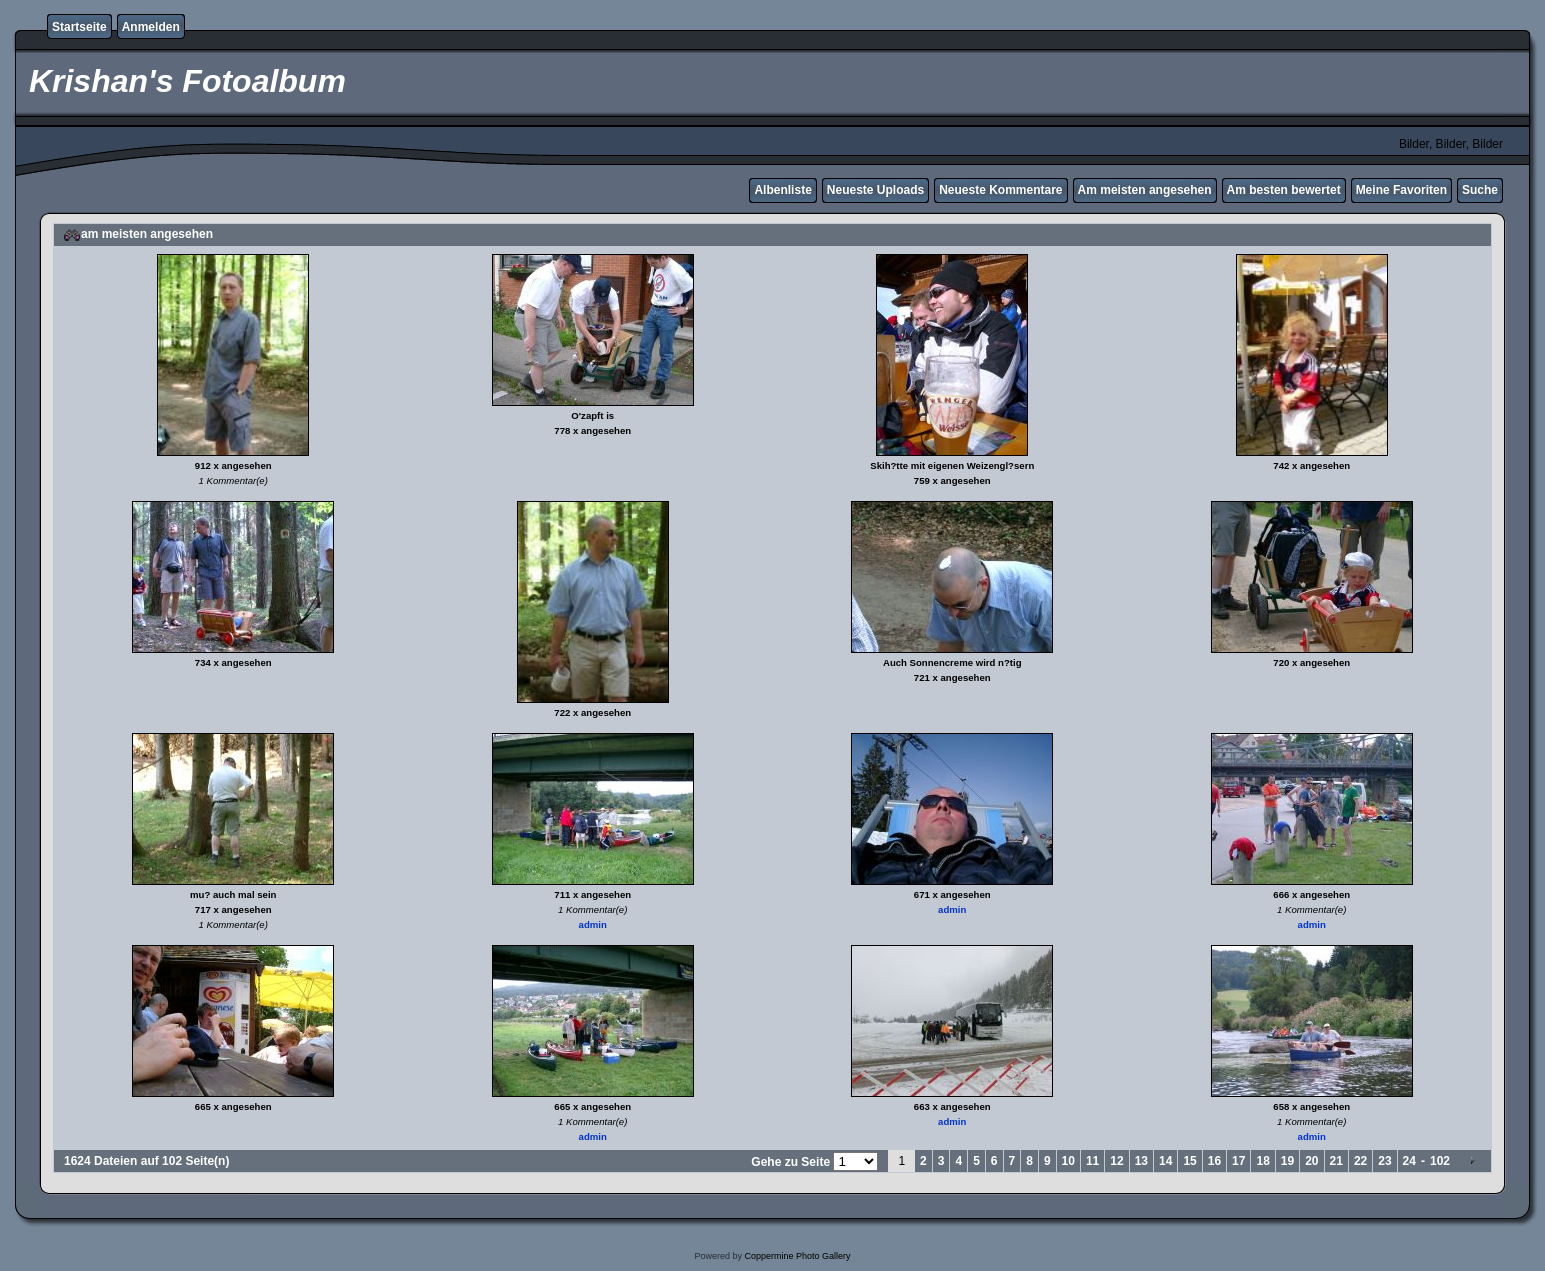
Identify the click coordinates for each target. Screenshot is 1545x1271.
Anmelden (151, 27)
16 (1214, 1161)
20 (1311, 1161)
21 (1336, 1161)
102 (1440, 1161)
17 (1238, 1161)
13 (1141, 1161)
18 (1262, 1161)
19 (1287, 1161)
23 (1384, 1161)
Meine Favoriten (1401, 190)
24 (1409, 1161)
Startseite (79, 27)
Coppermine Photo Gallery (797, 1256)
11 (1092, 1161)
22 (1360, 1161)
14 (1165, 1161)
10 (1068, 1161)
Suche (1480, 190)
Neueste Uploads (875, 190)
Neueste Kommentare (1000, 190)
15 (1189, 1161)
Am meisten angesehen (1145, 190)
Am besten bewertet (1284, 190)
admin (593, 924)
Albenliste (782, 190)
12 (1116, 1161)
